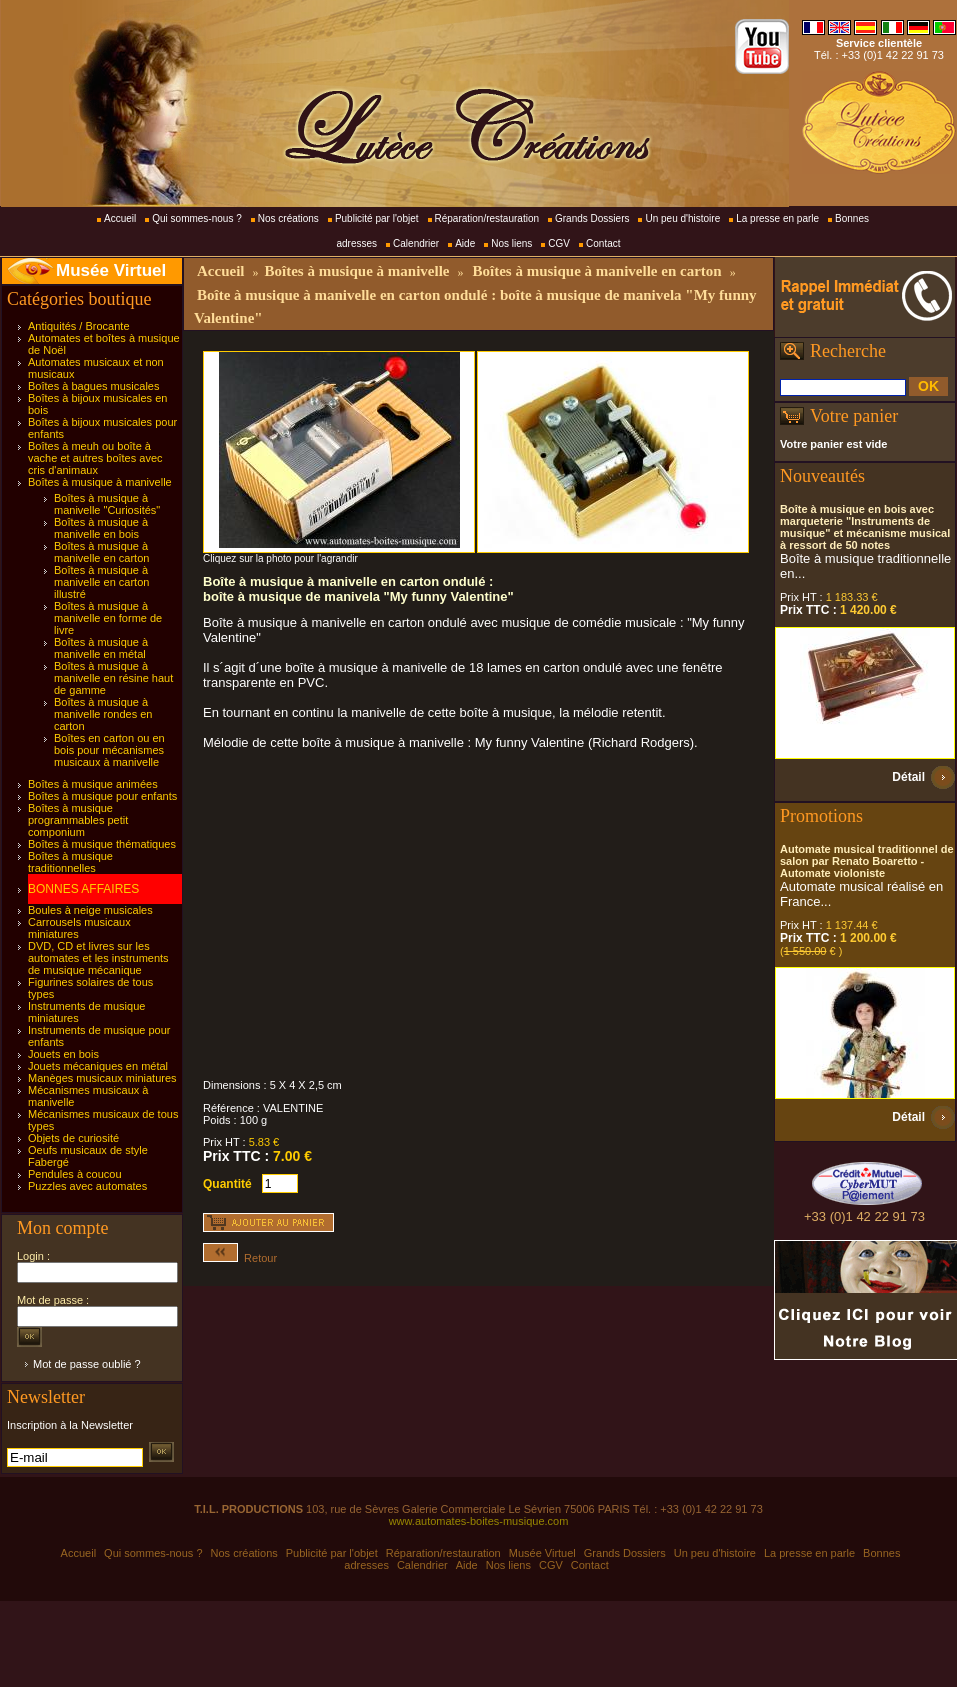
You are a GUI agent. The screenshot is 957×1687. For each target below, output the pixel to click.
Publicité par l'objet (377, 218)
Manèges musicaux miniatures (102, 1078)
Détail (908, 777)
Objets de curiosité (73, 1138)
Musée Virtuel (111, 270)
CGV (559, 243)
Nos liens (511, 243)
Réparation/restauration (487, 218)
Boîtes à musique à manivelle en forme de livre (108, 618)
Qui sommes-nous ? (196, 218)
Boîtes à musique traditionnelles (70, 862)
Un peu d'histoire (682, 218)
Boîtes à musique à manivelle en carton (101, 552)
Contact (603, 243)
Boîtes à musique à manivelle (100, 482)
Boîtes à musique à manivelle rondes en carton (103, 714)
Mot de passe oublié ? (87, 1364)
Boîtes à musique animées (93, 784)
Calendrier (416, 243)
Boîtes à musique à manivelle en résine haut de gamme (113, 678)
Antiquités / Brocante (79, 326)
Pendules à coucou (75, 1174)
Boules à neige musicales (90, 910)
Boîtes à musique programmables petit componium (78, 820)
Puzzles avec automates (87, 1186)
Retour (240, 1258)
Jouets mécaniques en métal (98, 1066)
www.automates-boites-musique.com (479, 1521)
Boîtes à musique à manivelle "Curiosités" (107, 504)
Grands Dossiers (592, 218)
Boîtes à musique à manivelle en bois (101, 528)
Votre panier (854, 416)
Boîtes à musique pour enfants (102, 796)
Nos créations (288, 218)
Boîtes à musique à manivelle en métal (101, 648)
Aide (465, 243)
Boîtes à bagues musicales (93, 386)
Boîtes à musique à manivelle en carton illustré (101, 582)
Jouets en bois (63, 1054)
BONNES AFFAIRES (83, 889)
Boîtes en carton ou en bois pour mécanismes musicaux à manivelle (109, 750)
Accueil (120, 218)
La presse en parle (777, 218)
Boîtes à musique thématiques (102, 844)
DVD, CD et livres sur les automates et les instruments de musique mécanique (98, 958)
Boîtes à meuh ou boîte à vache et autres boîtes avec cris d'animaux (95, 458)
